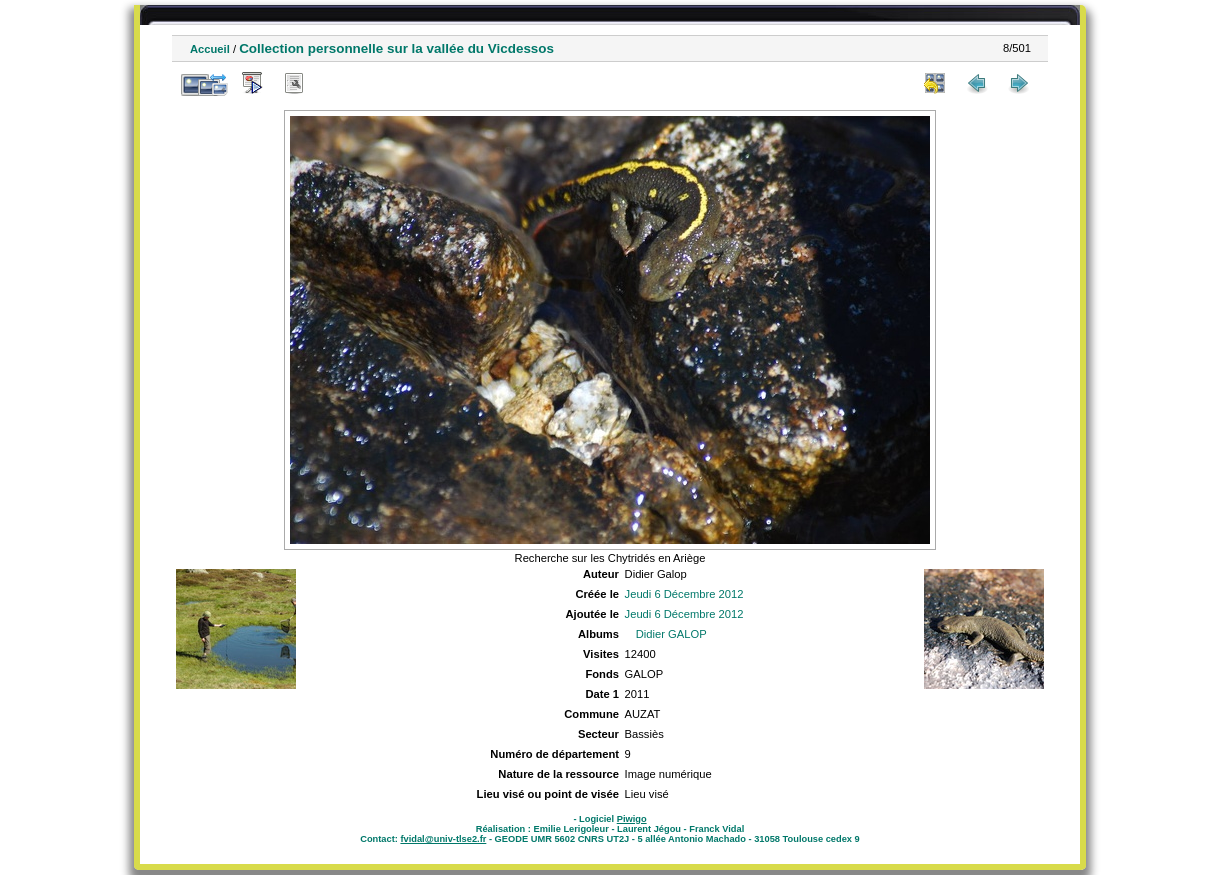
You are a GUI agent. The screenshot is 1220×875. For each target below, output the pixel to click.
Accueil (210, 49)
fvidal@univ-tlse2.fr (443, 839)
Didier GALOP (671, 634)
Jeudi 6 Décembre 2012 (684, 594)
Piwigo (632, 819)
